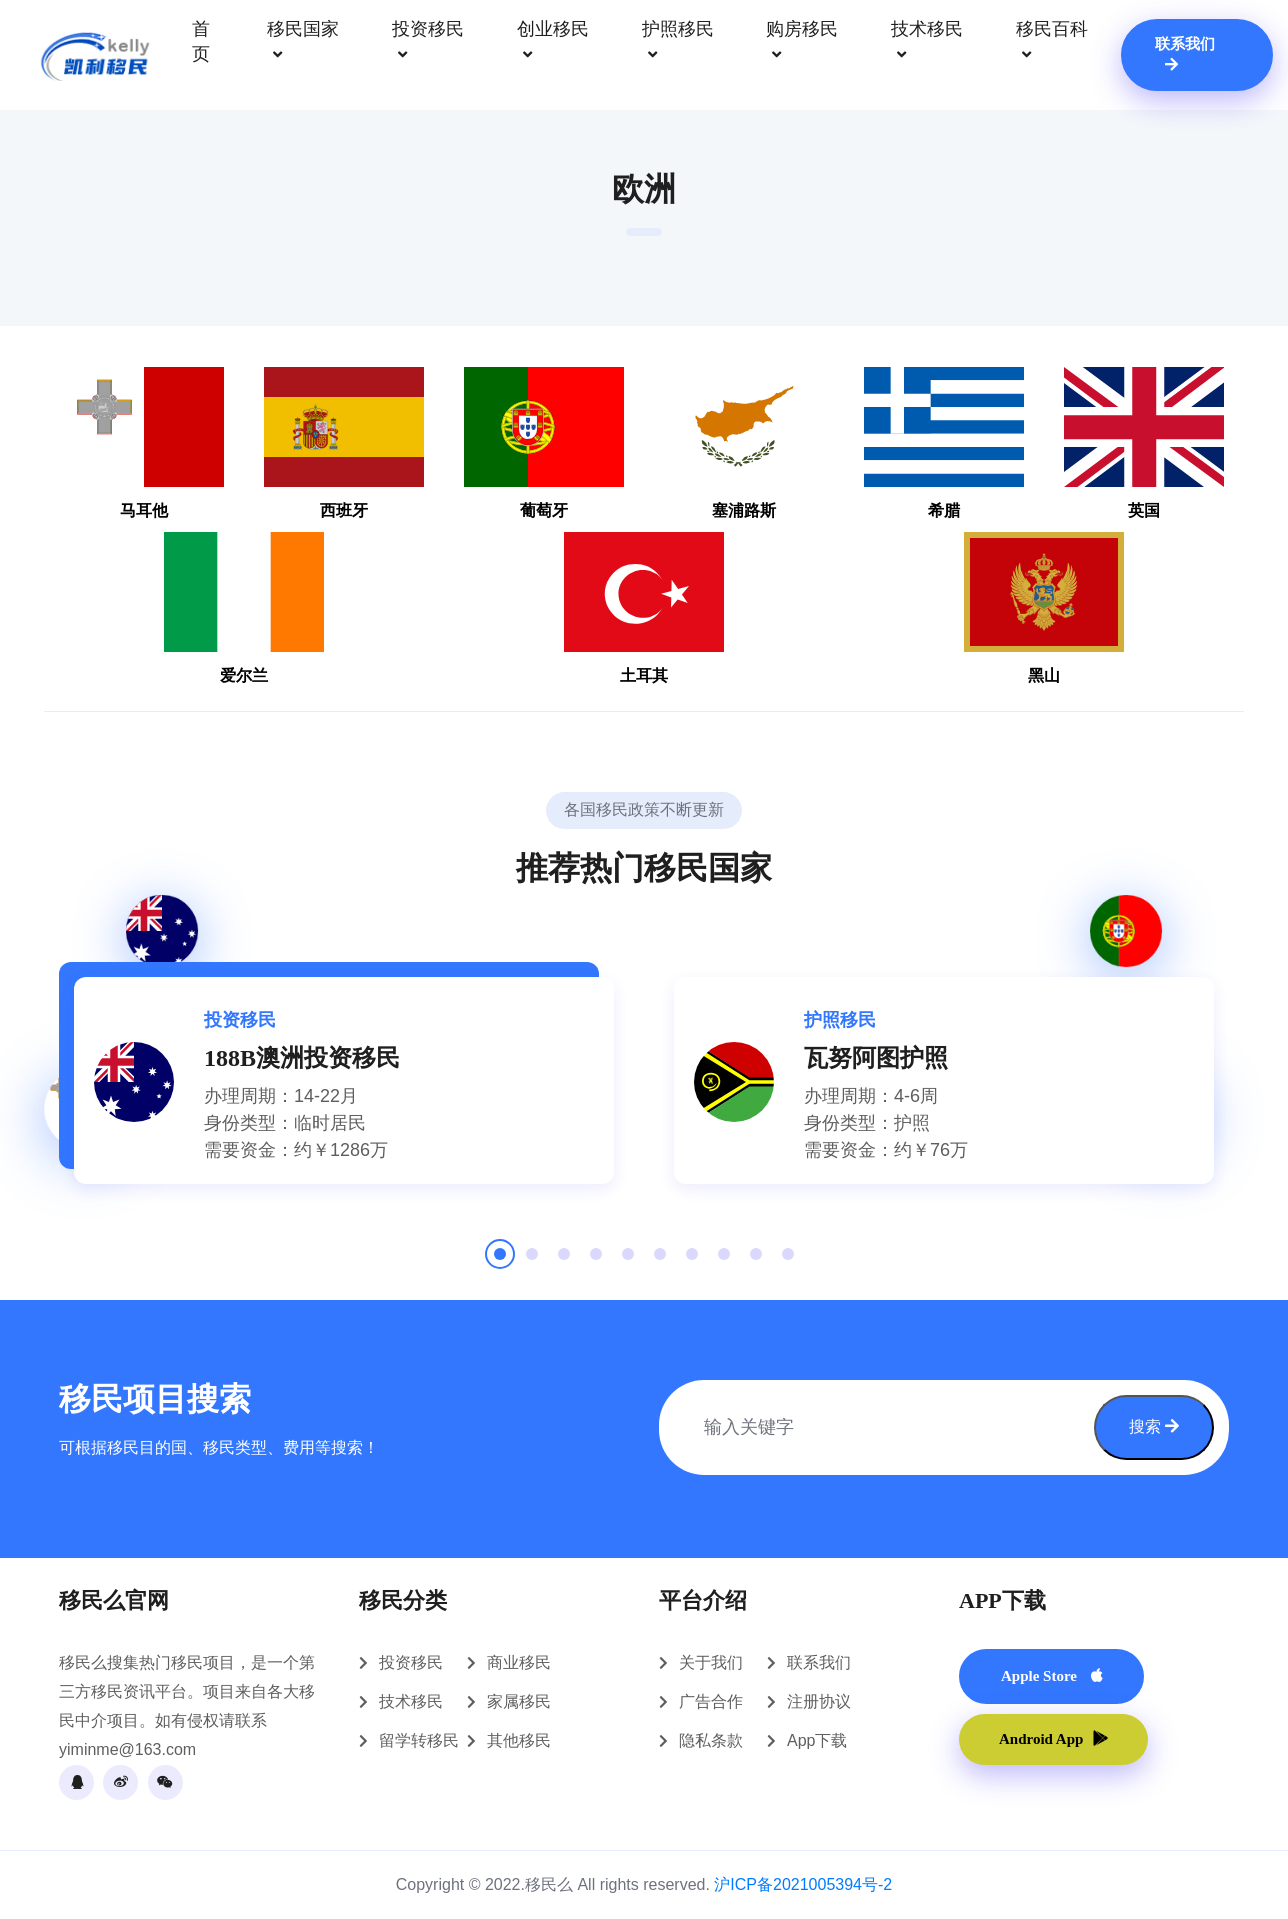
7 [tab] (692, 1261)
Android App (1053, 1739)
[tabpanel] (344, 1080)
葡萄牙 (544, 443)
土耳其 (644, 608)
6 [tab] (660, 1261)
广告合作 (711, 1701)
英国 (1144, 443)
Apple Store (1051, 1676)
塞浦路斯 (744, 443)
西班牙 (344, 443)
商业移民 (519, 1662)
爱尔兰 (244, 608)
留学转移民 (419, 1740)
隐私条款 (711, 1740)
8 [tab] (724, 1261)
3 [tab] (564, 1261)
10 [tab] (788, 1261)
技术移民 (927, 42)
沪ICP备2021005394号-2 (803, 1884)
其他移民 (519, 1740)
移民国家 (303, 42)
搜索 (1154, 1426)
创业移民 (553, 42)
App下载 (817, 1740)
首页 (201, 41)
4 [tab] (596, 1261)
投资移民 (428, 42)
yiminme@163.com (127, 1749)
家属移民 (519, 1701)
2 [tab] (532, 1261)
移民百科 (1052, 42)
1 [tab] (500, 1261)
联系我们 (1185, 54)
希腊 (944, 443)
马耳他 (144, 443)
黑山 (1044, 608)
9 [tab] (756, 1261)
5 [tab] (628, 1261)
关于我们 (711, 1662)
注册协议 (819, 1701)
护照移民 (678, 42)
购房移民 (802, 42)
